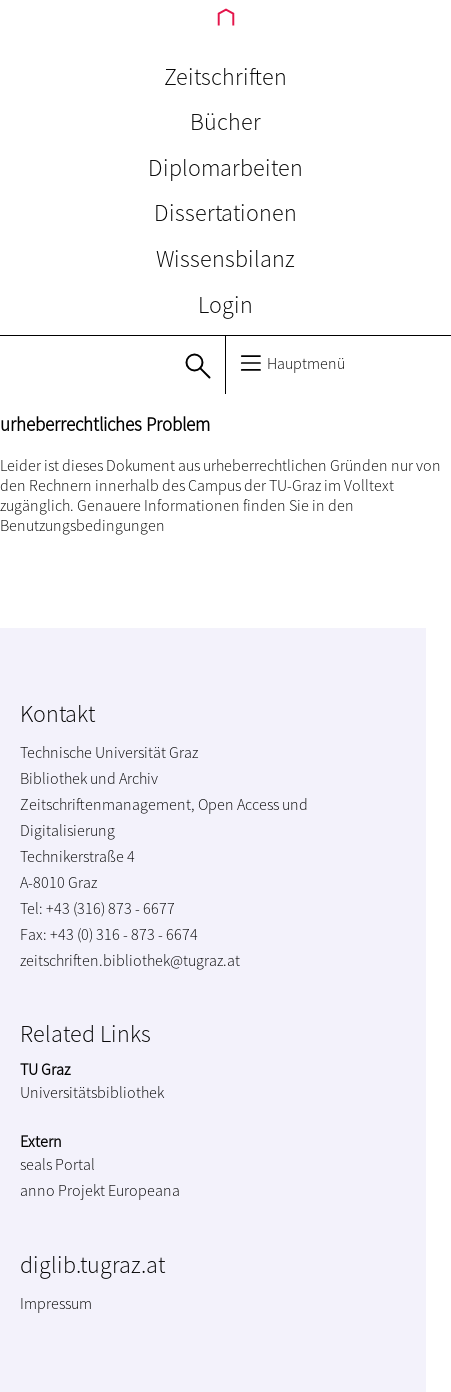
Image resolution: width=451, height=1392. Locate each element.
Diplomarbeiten (225, 167)
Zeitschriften (225, 76)
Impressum (56, 1303)
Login (225, 304)
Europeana (144, 1190)
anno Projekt (62, 1190)
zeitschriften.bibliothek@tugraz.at (130, 960)
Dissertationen (225, 212)
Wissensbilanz (225, 258)
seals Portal (57, 1164)
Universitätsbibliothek (92, 1092)
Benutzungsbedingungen (82, 525)
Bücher (225, 121)
